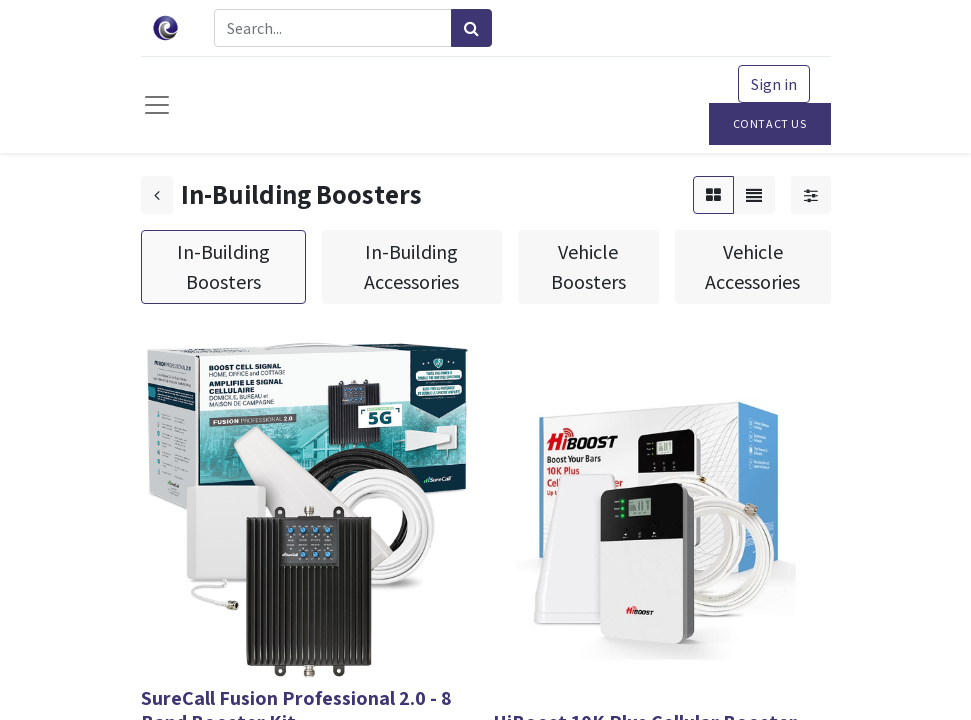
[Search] (471, 28)
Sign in (774, 84)
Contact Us (770, 123)
